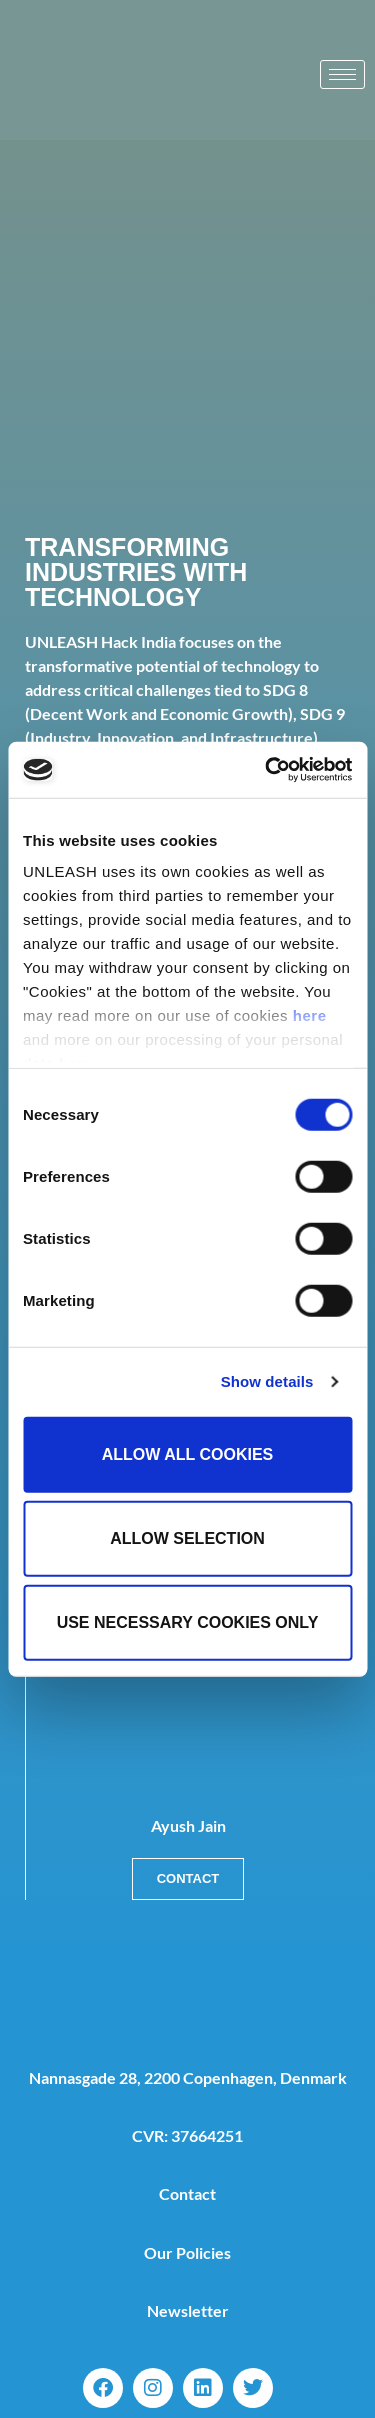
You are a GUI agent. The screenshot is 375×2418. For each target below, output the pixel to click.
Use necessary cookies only (188, 1621)
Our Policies (187, 2252)
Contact (187, 2193)
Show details (267, 1381)
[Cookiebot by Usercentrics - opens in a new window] (267, 770)
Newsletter (188, 2310)
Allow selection (187, 1537)
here (310, 1015)
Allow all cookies (188, 1453)
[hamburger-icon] (342, 74)
